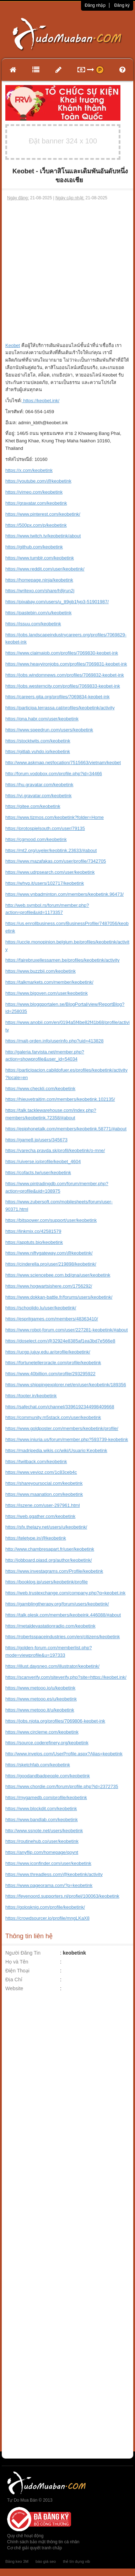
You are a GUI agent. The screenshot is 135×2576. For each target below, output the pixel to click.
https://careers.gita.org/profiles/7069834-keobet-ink (57, 696)
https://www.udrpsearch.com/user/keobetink (49, 872)
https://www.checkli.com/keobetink (40, 1088)
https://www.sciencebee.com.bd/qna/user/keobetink (57, 1275)
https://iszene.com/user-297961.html (42, 1505)
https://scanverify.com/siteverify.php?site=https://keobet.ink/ (65, 1677)
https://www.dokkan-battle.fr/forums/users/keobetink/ (58, 1297)
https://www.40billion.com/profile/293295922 (50, 1373)
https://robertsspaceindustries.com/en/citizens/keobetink (62, 1636)
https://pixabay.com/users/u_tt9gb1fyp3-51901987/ (57, 601)
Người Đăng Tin (22, 1953)
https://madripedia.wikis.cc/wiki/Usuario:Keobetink (56, 1450)
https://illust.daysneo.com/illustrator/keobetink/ (52, 1666)
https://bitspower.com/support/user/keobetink (51, 1220)
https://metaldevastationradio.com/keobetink (50, 1626)
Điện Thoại (17, 1970)
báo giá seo (46, 2561)
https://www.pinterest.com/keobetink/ (42, 514)
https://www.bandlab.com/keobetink (41, 1819)
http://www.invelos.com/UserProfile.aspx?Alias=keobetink (64, 1753)
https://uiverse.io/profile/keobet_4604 (43, 1161)
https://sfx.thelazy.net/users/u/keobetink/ (46, 1527)
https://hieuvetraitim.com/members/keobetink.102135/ (60, 1099)
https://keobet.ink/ (41, 400)
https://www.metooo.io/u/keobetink (40, 1688)
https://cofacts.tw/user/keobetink (38, 1172)
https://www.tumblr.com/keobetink (39, 558)
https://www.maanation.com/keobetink (44, 1494)
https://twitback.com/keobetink (36, 1461)
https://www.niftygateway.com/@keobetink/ (49, 1253)
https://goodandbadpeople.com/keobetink (47, 1775)
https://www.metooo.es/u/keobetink (41, 1699)
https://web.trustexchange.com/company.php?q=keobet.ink (65, 1592)
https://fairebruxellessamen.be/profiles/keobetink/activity (62, 960)
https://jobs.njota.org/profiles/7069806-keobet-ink (55, 1721)
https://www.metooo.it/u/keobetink (39, 1710)
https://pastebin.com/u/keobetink (38, 612)
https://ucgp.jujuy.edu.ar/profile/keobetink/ (47, 1352)
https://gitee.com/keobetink (32, 806)
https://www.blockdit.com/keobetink (41, 1808)
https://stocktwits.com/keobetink (37, 740)
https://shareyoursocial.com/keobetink (44, 1483)
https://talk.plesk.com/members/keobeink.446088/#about (63, 1615)
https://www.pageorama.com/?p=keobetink (48, 1885)
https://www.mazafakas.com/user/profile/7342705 (55, 861)
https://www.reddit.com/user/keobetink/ (45, 569)
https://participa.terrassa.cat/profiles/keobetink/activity (60, 707)
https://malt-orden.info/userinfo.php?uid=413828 (54, 1040)
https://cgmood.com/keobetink (36, 839)
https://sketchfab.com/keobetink (37, 1764)
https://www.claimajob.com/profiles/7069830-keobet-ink (61, 653)
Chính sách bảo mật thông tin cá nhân (43, 2541)
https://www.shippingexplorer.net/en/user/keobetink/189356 (65, 1384)
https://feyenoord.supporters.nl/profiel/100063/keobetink (62, 1896)
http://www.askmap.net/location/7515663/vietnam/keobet (63, 762)
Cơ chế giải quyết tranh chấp (34, 2547)
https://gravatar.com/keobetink (36, 503)
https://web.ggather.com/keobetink (40, 1516)
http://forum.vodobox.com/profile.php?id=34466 (53, 773)
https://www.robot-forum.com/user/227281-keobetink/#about (66, 1329)
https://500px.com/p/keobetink (36, 525)
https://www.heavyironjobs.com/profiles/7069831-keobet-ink (66, 664)
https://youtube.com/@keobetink (38, 481)
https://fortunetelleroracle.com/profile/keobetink (53, 1362)
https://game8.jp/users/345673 (36, 1139)
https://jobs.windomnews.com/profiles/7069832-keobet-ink (64, 675)
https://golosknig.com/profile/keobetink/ (45, 1907)
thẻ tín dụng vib (76, 2561)
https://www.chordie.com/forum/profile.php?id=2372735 (61, 1786)
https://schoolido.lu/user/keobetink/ (40, 1307)
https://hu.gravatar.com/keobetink (39, 784)
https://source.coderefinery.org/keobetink (46, 1742)
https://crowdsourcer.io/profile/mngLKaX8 (47, 1918)
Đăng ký (122, 5)
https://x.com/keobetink (29, 470)
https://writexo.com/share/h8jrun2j (39, 590)
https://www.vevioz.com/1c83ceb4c (41, 1472)
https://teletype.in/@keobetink (35, 1538)
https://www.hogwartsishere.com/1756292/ (48, 1286)
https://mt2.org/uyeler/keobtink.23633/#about (51, 850)
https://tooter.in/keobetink (31, 1395)
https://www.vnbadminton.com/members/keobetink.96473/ (64, 894)
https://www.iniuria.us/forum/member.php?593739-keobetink (66, 1439)
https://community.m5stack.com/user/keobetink (53, 1417)
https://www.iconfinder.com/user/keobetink (48, 1863)
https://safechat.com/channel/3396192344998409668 (59, 1406)
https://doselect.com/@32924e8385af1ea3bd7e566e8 (60, 1341)
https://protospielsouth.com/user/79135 (45, 828)
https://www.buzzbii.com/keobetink (40, 971)
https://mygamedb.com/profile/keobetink (46, 1797)
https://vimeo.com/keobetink (34, 492)
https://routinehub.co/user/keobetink (42, 1841)
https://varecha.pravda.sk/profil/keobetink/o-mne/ (55, 1150)
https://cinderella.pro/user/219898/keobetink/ (50, 1264)
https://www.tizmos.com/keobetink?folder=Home (54, 817)
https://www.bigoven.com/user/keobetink (46, 993)
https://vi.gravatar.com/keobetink (38, 795)
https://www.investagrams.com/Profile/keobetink (54, 1571)
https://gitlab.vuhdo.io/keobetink (37, 751)
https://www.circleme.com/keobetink (42, 1732)
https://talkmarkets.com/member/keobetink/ (49, 982)
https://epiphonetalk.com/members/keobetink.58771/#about (65, 1128)
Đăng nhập (95, 5)
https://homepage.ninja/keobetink (39, 580)
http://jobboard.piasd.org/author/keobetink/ (48, 1560)
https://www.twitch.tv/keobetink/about (43, 535)
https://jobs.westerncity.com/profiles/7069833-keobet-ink (62, 686)
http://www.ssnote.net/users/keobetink (44, 1830)
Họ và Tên (16, 1962)
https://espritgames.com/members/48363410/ (51, 1318)
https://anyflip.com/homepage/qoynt (41, 1852)
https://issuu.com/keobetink (33, 623)
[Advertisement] (66, 271)
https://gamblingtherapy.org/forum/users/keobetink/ (57, 1604)
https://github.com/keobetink (34, 547)
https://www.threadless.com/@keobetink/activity (54, 1874)
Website (14, 1988)
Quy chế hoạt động (25, 2535)
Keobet (12, 345)
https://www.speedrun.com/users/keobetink (49, 729)
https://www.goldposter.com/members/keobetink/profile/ (61, 1428)
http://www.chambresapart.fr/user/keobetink (49, 1549)
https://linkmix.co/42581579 (33, 1231)
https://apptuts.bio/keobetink (34, 1242)
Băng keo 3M (16, 2561)
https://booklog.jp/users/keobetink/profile (46, 1581)
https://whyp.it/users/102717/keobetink (44, 883)
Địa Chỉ (13, 1979)
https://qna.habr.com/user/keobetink (42, 718)
